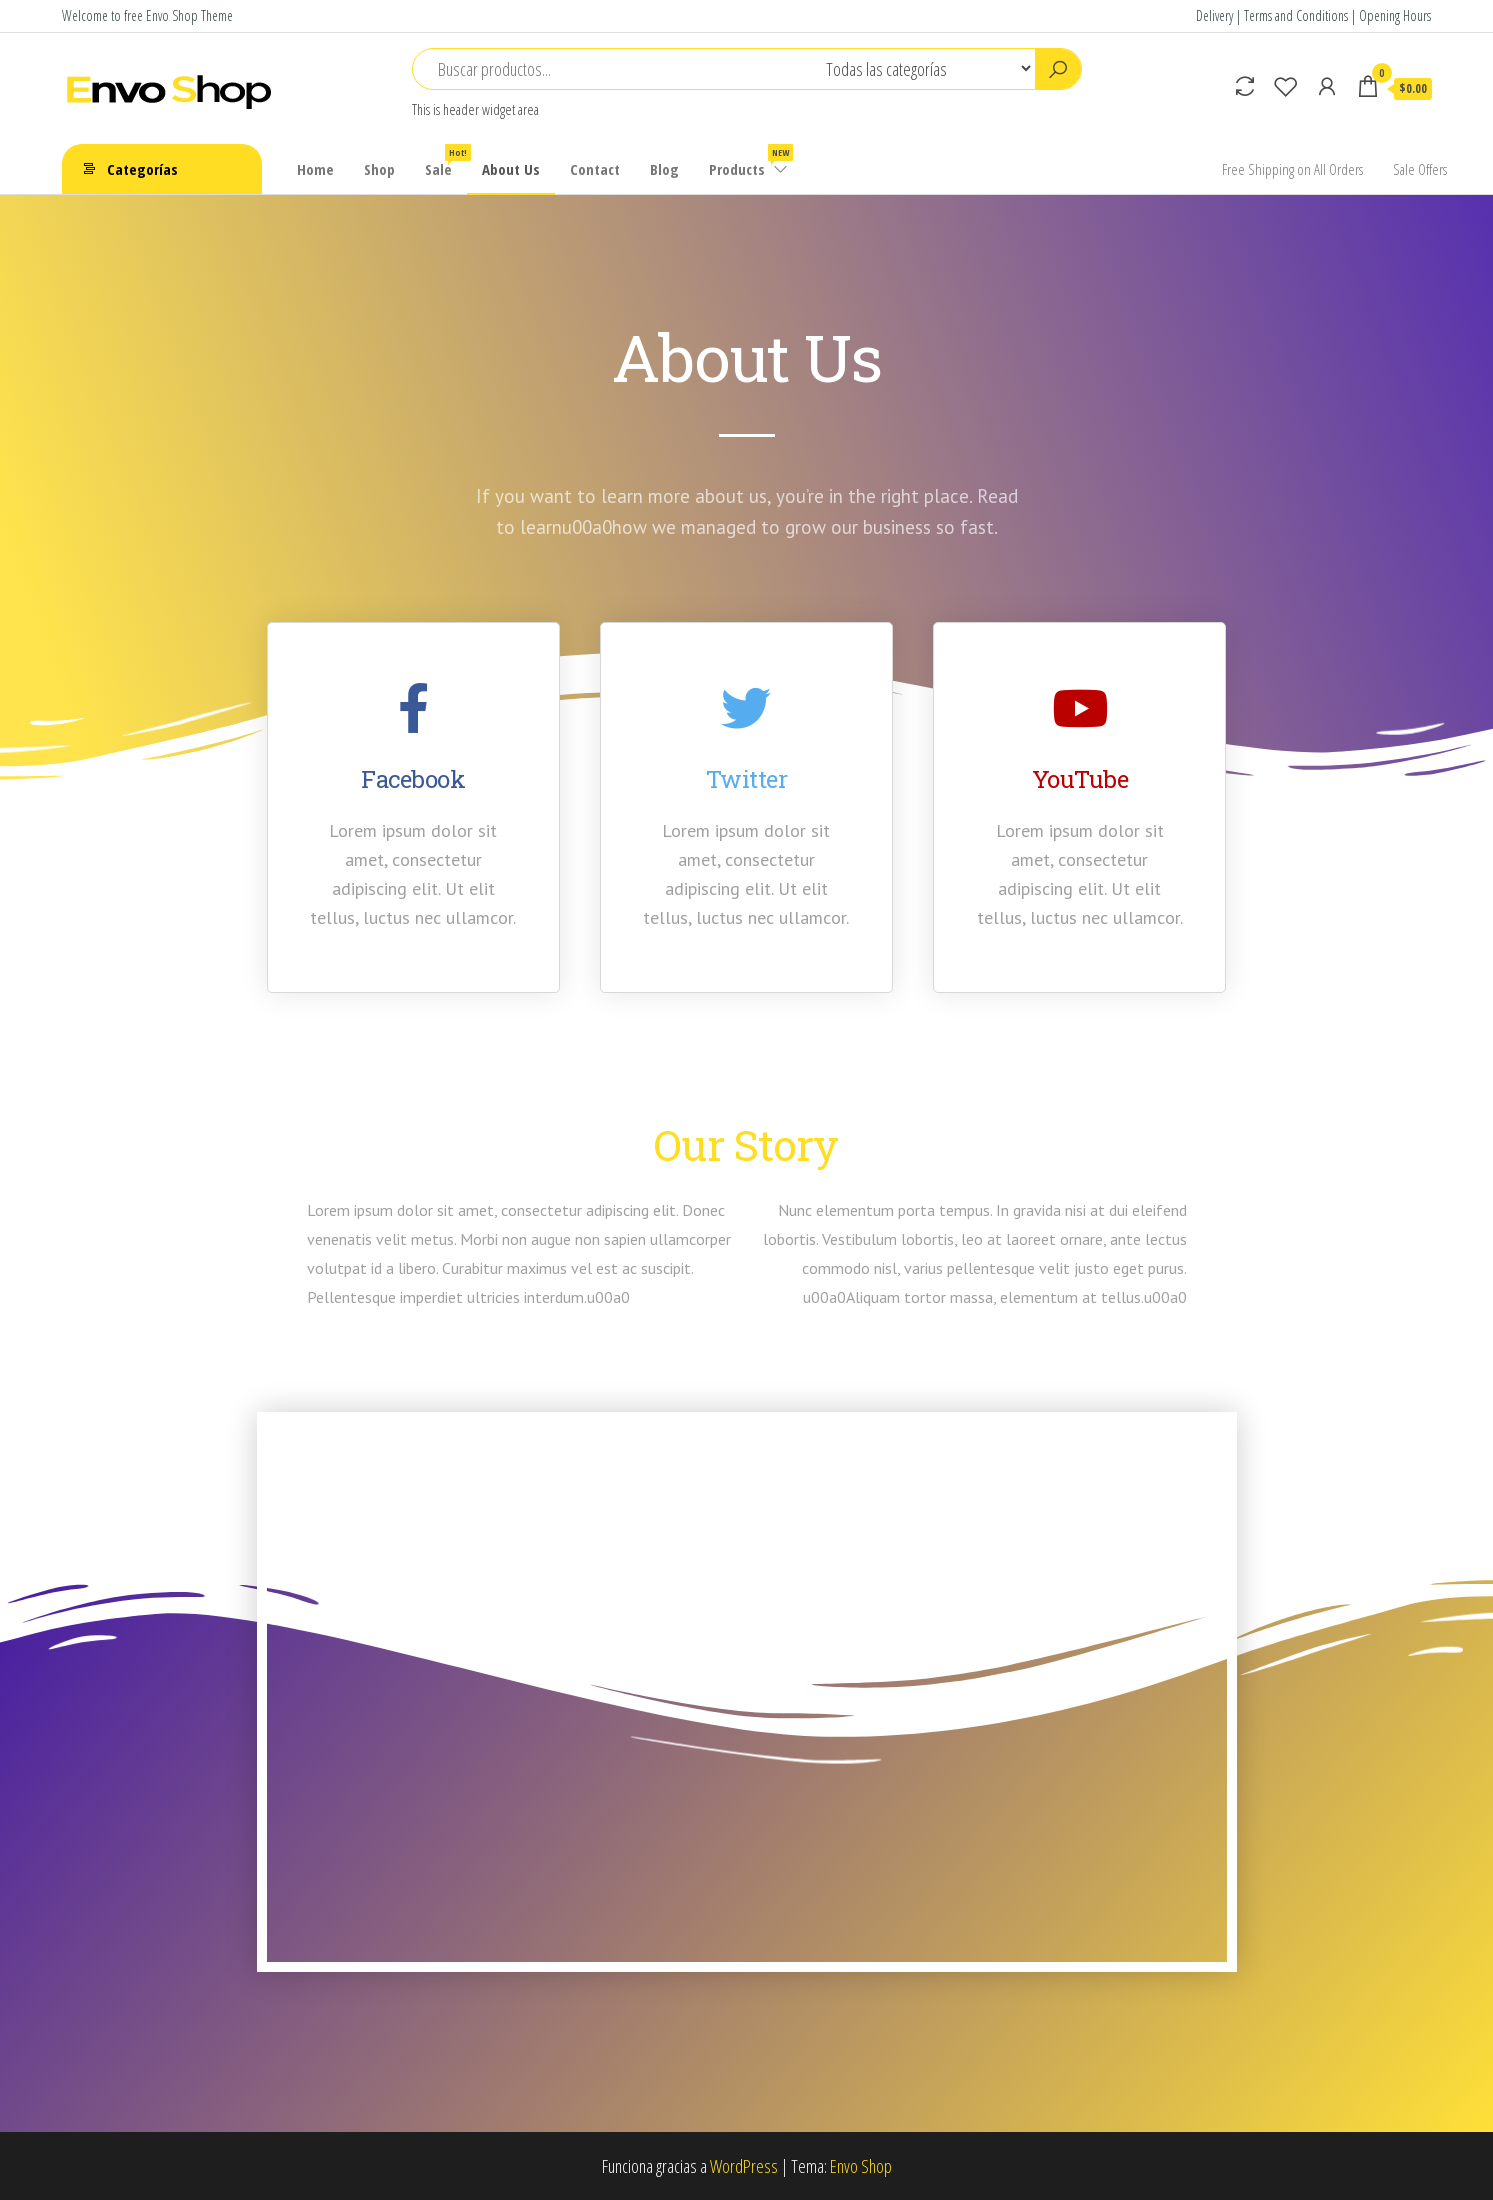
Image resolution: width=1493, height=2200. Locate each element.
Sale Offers (1420, 169)
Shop (379, 169)
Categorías (142, 169)
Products (749, 161)
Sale (446, 161)
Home (315, 169)
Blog (664, 169)
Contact (595, 169)
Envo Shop (861, 2166)
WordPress (744, 2166)
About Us (511, 169)
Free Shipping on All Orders (1292, 169)
